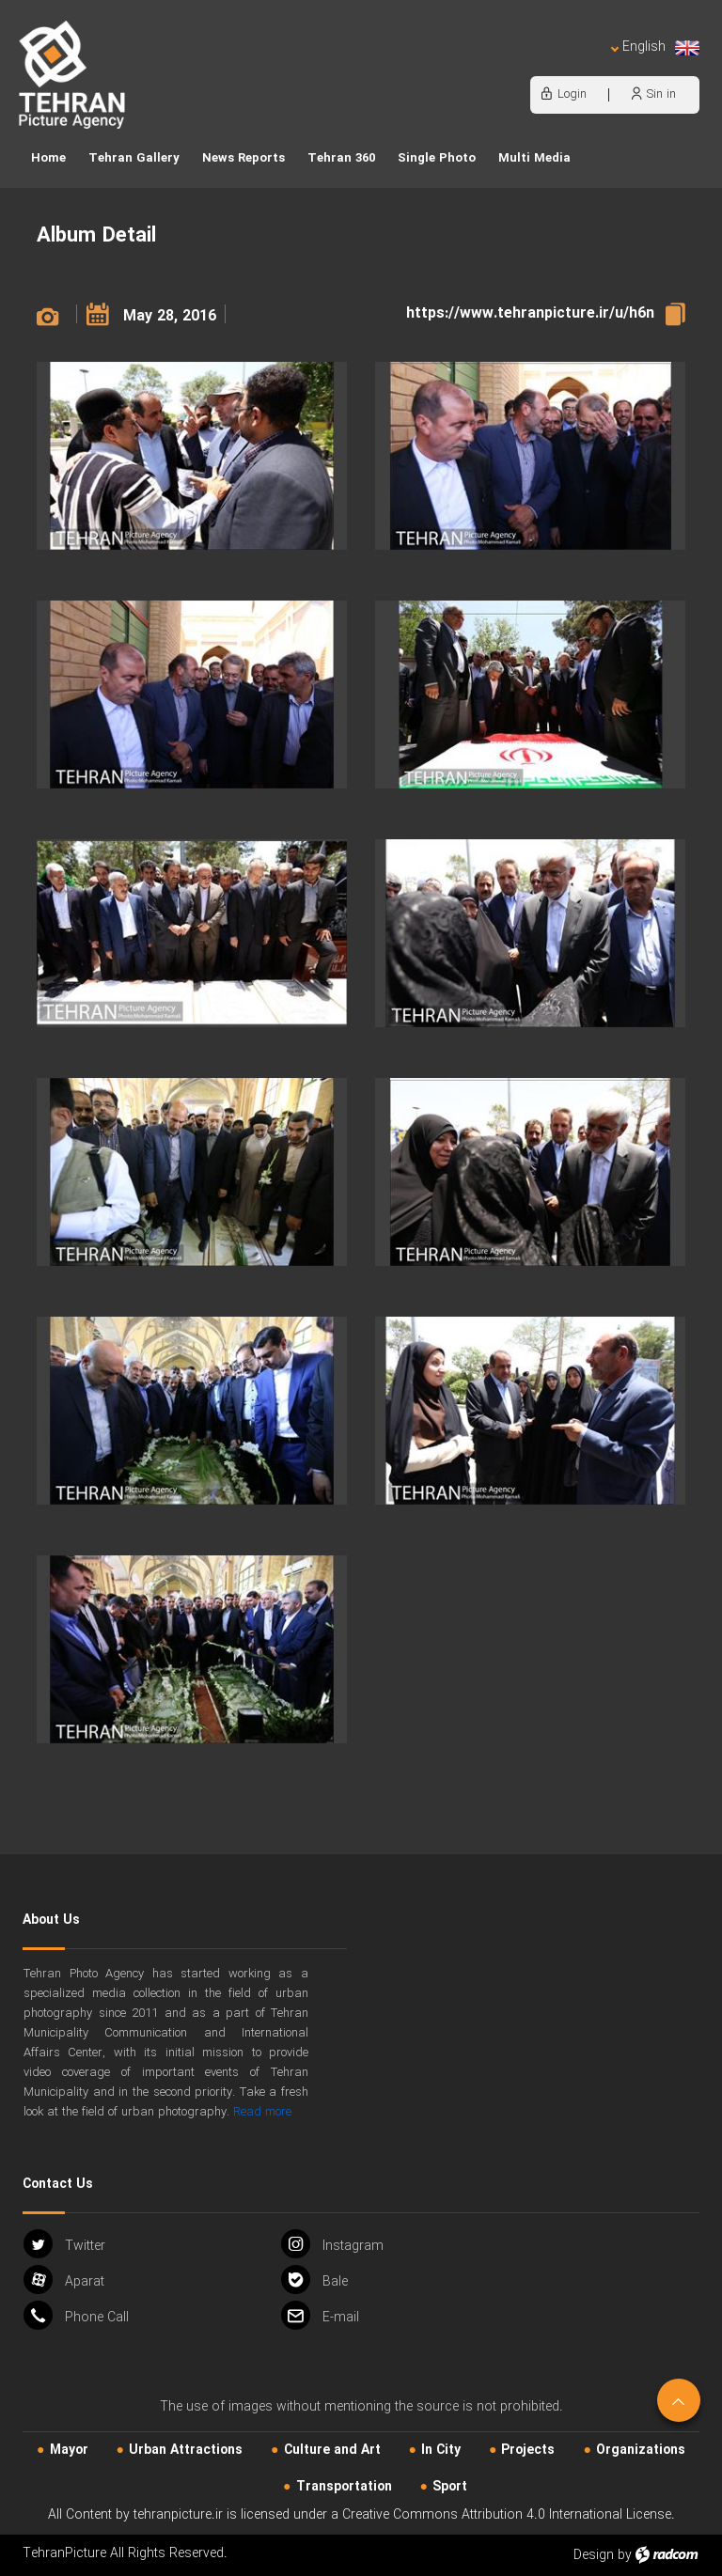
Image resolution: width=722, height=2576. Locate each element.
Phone (76, 2315)
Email (320, 2315)
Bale (314, 2279)
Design (593, 2555)
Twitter (64, 2243)
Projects (528, 2450)
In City (441, 2450)
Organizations (640, 2450)
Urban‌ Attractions (186, 2450)
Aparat (64, 2279)
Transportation (344, 2486)
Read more (262, 2112)
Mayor (69, 2450)
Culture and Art (332, 2450)
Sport (449, 2486)
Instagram (332, 2243)
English (655, 47)
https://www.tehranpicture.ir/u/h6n (530, 313)
